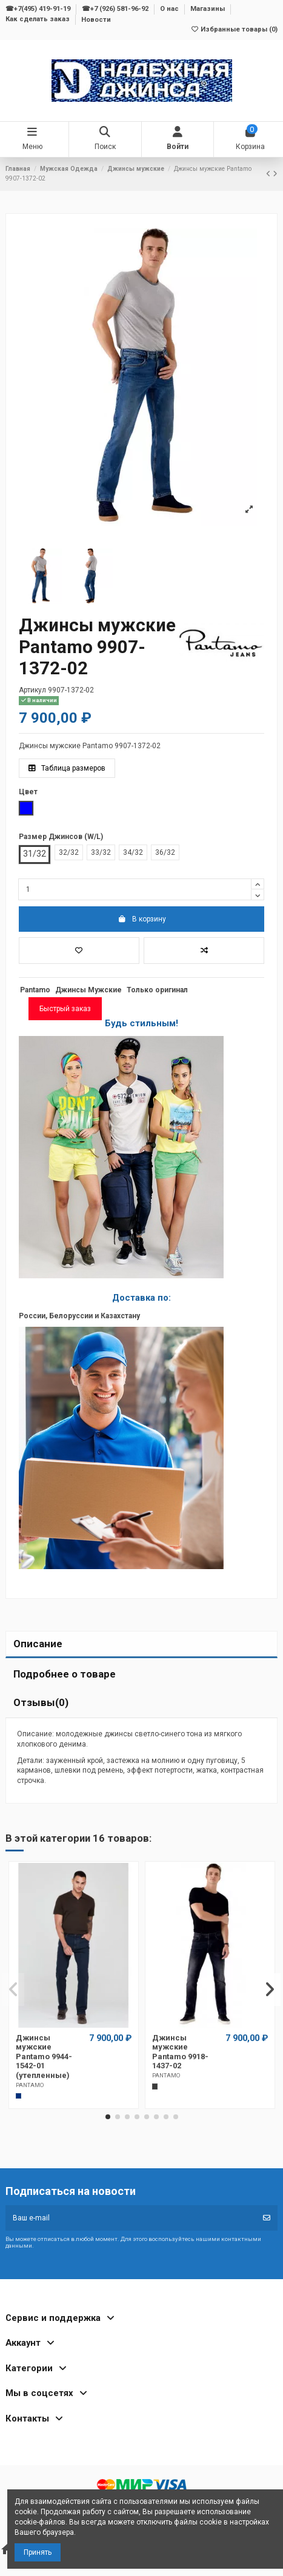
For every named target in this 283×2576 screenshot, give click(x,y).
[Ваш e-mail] (130, 2218)
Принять (38, 2552)
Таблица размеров (66, 768)
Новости (96, 20)
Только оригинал (157, 990)
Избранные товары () (234, 29)
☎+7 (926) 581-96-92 (116, 9)
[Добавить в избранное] (79, 950)
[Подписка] (267, 2218)
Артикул (32, 690)
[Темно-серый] (155, 2086)
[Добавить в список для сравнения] (204, 950)
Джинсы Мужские (88, 990)
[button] (107, 2116)
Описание (37, 1644)
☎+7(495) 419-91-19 (38, 9)
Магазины (208, 9)
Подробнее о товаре (64, 1674)
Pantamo (35, 990)
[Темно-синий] (19, 2096)
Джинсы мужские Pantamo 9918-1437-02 (180, 2052)
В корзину (142, 919)
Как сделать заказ (38, 20)
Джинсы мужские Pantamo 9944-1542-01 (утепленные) (44, 2056)
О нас (170, 9)
